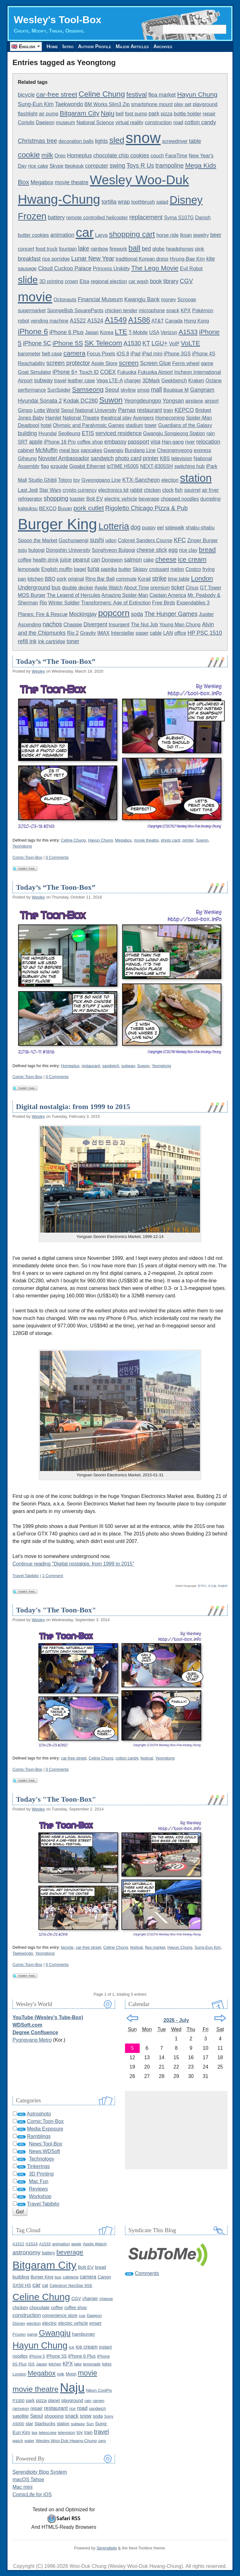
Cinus (192, 587)
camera (74, 353)
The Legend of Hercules (73, 595)
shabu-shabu (200, 527)
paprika (109, 569)
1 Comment (52, 1575)
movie (35, 297)
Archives (166, 46)
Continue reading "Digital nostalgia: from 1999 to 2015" (73, 1563)
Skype (56, 166)
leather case (81, 380)
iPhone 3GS (177, 353)
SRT (23, 442)
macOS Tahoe (28, 2479)
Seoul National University (89, 410)
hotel (46, 425)
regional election (109, 281)
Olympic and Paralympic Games (88, 425)
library (170, 281)
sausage (27, 268)
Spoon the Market (37, 540)
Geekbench (174, 380)
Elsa (84, 281)
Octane (214, 380)
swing (117, 165)
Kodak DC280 (80, 401)
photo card (128, 458)
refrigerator (30, 498)
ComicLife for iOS (32, 2494)
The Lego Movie (154, 268)
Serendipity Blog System (39, 2472)
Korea (106, 332)
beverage (148, 498)
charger (132, 380)
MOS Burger (32, 595)
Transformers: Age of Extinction (116, 602)
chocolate (39, 2307)
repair (209, 113)
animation (62, 235)
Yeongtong (22, 846)
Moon (71, 2374)
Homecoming (170, 417)
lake (83, 248)
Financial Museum (100, 299)
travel (60, 380)
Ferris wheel (185, 363)
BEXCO (48, 508)
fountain (68, 249)
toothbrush (143, 202)
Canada (173, 320)
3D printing (51, 281)
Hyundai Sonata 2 (40, 401)
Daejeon (45, 122)
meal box (69, 450)
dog (136, 527)
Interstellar (122, 633)
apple (35, 442)
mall (156, 389)
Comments (147, 2273)
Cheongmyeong (174, 450)
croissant (159, 569)
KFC (180, 540)
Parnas (127, 410)
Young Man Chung (180, 624)
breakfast (29, 259)
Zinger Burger (202, 540)
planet (54, 2400)
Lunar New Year (92, 258)
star (29, 2423)
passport (138, 442)
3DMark (151, 380)
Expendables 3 (193, 602)
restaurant (149, 410)
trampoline (169, 165)
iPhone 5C (37, 343)
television (181, 458)
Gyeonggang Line (101, 480)
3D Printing (41, 2173)
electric (49, 2323)
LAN (168, 633)
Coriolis (26, 122)
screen (128, 362)
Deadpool (28, 425)
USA (154, 332)
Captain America (167, 595)
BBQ (50, 579)
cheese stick (152, 550)
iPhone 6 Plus (66, 332)
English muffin (56, 569)
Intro (69, 46)
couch (157, 155)
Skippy (140, 569)
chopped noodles (180, 498)
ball (134, 248)
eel (160, 527)
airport (211, 401)
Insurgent (119, 624)
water (29, 2440)
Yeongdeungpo (142, 401)
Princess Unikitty (111, 268)
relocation (208, 442)
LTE (121, 332)
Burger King (57, 524)
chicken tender (121, 310)
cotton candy (200, 122)
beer (216, 235)
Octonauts (65, 299)
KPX (186, 310)
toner (73, 641)
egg (173, 550)
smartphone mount (151, 104)
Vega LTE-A (109, 380)
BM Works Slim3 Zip (107, 104)
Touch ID (89, 372)
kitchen (35, 579)
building (27, 433)
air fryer (210, 490)
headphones (179, 249)
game (207, 363)
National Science (95, 122)
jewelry (201, 235)
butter (124, 569)
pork (62, 579)
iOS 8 (123, 353)
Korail (144, 579)
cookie (29, 154)
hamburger (83, 2334)
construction (158, 122)
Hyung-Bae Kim (187, 259)
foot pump (136, 113)
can (95, 560)
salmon (133, 560)
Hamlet (53, 417)
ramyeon (20, 2408)
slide (28, 279)
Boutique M (176, 390)
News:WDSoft (44, 2151)
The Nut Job (144, 624)
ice (71, 2347)
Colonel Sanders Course (145, 540)
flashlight (28, 113)
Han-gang (173, 442)
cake (148, 560)
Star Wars (50, 490)
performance (32, 390)
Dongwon (112, 560)
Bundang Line (140, 450)
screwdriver (175, 141)
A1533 (188, 331)
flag (45, 466)
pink (199, 249)
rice (72, 2408)
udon (111, 540)
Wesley (38, 671)
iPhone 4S (203, 353)
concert (26, 249)
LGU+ (160, 343)
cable (156, 633)
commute (126, 579)
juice (66, 560)
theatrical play (116, 417)
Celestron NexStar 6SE (70, 2285)
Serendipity (107, 2548)
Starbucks (44, 2423)
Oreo (60, 155)
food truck (47, 249)
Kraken (196, 380)
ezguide (59, 466)
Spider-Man (199, 417)
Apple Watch (108, 587)
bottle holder (187, 113)
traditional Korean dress (142, 259)
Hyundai (47, 433)
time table (178, 579)
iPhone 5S (67, 343)
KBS (165, 458)
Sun (90, 2423)
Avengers (143, 417)
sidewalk (174, 527)
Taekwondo (69, 104)
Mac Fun (38, 2181)
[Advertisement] (176, 2130)
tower (151, 425)
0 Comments (57, 857)
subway (43, 380)
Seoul (112, 390)
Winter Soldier (64, 602)
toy (76, 480)
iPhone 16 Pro (60, 442)
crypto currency (79, 490)
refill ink (27, 641)
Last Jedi (28, 490)
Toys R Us (140, 165)
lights (101, 141)
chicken (152, 490)
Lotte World (47, 410)
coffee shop (90, 442)
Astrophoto (39, 2113)
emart (95, 2323)
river (190, 442)
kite (210, 259)
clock (167, 490)
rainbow (99, 249)
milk (47, 155)
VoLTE (190, 343)
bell (119, 113)
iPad (135, 353)
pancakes (91, 450)
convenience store (60, 2315)
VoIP (174, 343)
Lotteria (113, 526)
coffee (24, 560)
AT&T (157, 320)
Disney (186, 200)
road (178, 122)
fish (179, 490)
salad (162, 202)
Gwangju (113, 450)
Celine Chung (102, 94)
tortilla (109, 202)
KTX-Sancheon (141, 480)
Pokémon (202, 310)
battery (56, 217)
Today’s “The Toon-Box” (55, 661)
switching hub (189, 466)
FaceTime (176, 155)
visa (156, 442)
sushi (97, 540)
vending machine (49, 320)
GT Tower (210, 587)
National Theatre (80, 417)
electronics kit (113, 490)
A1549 (116, 320)
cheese (166, 559)
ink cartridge (51, 641)
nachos (52, 624)
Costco (193, 569)
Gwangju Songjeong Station (174, 433)
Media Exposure (45, 2128)
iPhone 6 (33, 331)
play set (182, 104)
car (84, 232)
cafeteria (70, 2277)
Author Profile (96, 46)
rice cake (38, 166)
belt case (52, 353)
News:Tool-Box (45, 2143)
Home (52, 46)
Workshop (40, 2196)
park (153, 113)
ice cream (192, 559)
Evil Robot (191, 268)
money (168, 299)
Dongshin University (68, 550)
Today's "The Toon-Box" (56, 1610)
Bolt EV (94, 498)
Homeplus (79, 155)
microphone (152, 310)
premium (160, 587)
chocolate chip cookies (121, 155)
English (223, 1585)
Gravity (88, 633)
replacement (146, 217)
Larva (101, 235)
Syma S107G (179, 217)
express (202, 450)
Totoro (65, 480)
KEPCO (184, 410)
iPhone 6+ (65, 372)
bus (56, 587)
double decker (77, 587)
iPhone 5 (37, 2356)
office (180, 633)
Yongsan (173, 401)
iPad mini (152, 353)
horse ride (167, 235)
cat (45, 2285)
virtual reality (129, 122)
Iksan (186, 235)
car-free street (56, 94)
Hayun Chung (197, 94)
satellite (20, 2416)
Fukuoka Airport (155, 372)
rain (211, 433)
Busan (65, 508)
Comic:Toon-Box (27, 857)
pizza (166, 113)
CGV (186, 280)
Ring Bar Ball (99, 579)
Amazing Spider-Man (124, 595)
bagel (80, 569)
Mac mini (22, 2487)
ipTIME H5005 (123, 466)
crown (71, 281)
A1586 (139, 320)
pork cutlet (88, 508)
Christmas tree (37, 140)
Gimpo (25, 410)
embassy (115, 442)
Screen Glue (155, 363)
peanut (81, 560)
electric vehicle (120, 498)
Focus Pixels (101, 353)
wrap (124, 202)
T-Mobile (138, 332)
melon (177, 569)
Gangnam (202, 390)
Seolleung (69, 433)
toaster (77, 498)
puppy (149, 527)
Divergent (95, 624)
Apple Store (104, 363)
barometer (29, 353)
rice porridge (56, 259)
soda (137, 614)
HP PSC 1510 (205, 633)
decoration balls (75, 141)
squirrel (192, 490)
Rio (43, 602)
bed (146, 249)
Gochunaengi (73, 540)
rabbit (136, 490)
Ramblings (39, 2136)
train (168, 410)
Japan (92, 332)
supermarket (32, 310)
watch (17, 2440)
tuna (93, 568)
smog (143, 390)
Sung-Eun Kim (35, 104)
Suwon (111, 400)
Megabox (42, 182)
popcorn (114, 613)
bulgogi (36, 550)
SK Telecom (103, 343)
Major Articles (135, 46)
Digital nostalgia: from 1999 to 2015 (73, 1106)
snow (143, 138)
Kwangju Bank (141, 299)
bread (207, 549)
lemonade (29, 569)
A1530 (132, 343)
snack (172, 310)
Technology (41, 2158)
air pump (48, 113)
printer (150, 458)
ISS (31, 2364)
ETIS (88, 433)
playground (205, 104)
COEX (108, 372)
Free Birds (163, 602)
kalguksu (28, 508)
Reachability (31, 363)
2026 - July (176, 2020)
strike (159, 578)
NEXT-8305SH (156, 466)
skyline (128, 390)
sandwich (102, 458)
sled (116, 140)
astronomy (26, 2252)
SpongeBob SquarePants (75, 310)
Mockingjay (83, 614)
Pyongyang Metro (32, 2040)
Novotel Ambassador (63, 458)
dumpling (210, 498)
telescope (48, 2432)
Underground (34, 587)
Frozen (32, 216)
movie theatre (71, 182)
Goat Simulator (34, 372)
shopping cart (132, 234)
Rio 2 (72, 633)
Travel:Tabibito (25, 1575)
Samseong (87, 389)
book (156, 281)
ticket (177, 587)
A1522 (78, 321)
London (202, 578)
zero (102, 2440)
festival (136, 94)
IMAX (103, 633)
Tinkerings (38, 2166)
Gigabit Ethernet (87, 466)
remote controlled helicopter (97, 217)
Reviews (38, 2189)
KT (146, 343)
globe (158, 249)
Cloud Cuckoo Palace (65, 268)
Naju (107, 113)
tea (34, 2432)
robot (23, 320)
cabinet (26, 450)
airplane (194, 401)
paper (142, 633)
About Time (136, 587)
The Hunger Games (171, 613)
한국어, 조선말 (207, 1585)
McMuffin (46, 450)
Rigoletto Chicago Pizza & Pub (146, 508)
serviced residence (118, 433)
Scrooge (187, 299)
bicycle (26, 95)
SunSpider (59, 390)
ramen (98, 2400)
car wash (138, 281)
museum (65, 122)
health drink (46, 560)
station (196, 478)
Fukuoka (126, 372)
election (169, 480)
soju (22, 550)
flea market (162, 95)
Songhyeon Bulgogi (113, 550)
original (76, 579)
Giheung (27, 458)
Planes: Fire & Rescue (43, 614)
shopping (56, 498)
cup (82, 2315)
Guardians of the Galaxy (185, 425)
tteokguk (74, 166)
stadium (134, 425)
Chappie (72, 624)
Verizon (169, 332)
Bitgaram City (79, 113)
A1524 (95, 321)
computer (96, 166)
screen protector (68, 362)
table (195, 141)
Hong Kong (196, 320)
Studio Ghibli (42, 480)
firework (118, 249)
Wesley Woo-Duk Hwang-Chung (66, 2440)
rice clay (188, 550)
